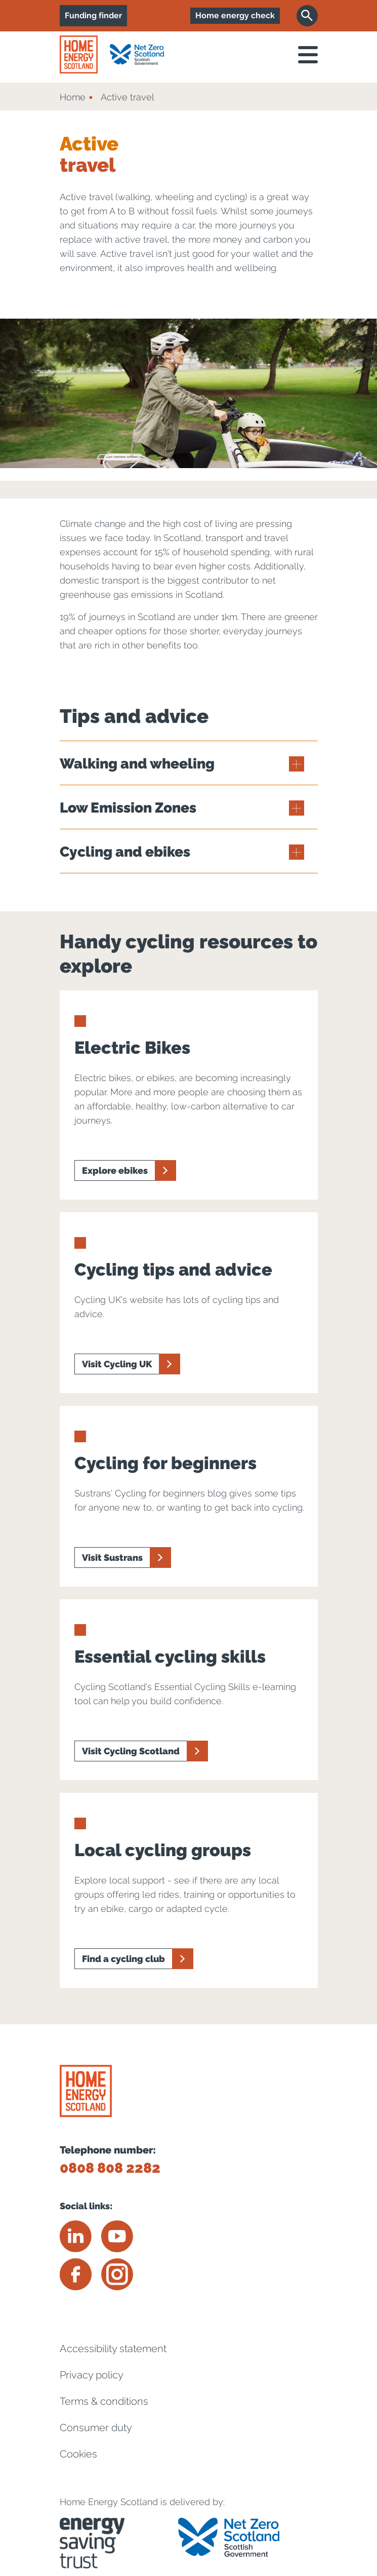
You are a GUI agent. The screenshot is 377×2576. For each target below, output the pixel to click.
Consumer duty (96, 2427)
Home (73, 97)
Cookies (78, 2454)
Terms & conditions (104, 2401)
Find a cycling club (123, 1958)
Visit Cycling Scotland (131, 1751)
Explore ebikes (115, 1170)
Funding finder (93, 15)
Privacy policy (91, 2375)
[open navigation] (308, 54)
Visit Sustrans (112, 1557)
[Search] (307, 15)
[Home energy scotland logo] (79, 54)
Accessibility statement (113, 2348)
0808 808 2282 (110, 2168)
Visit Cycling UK (117, 1364)
